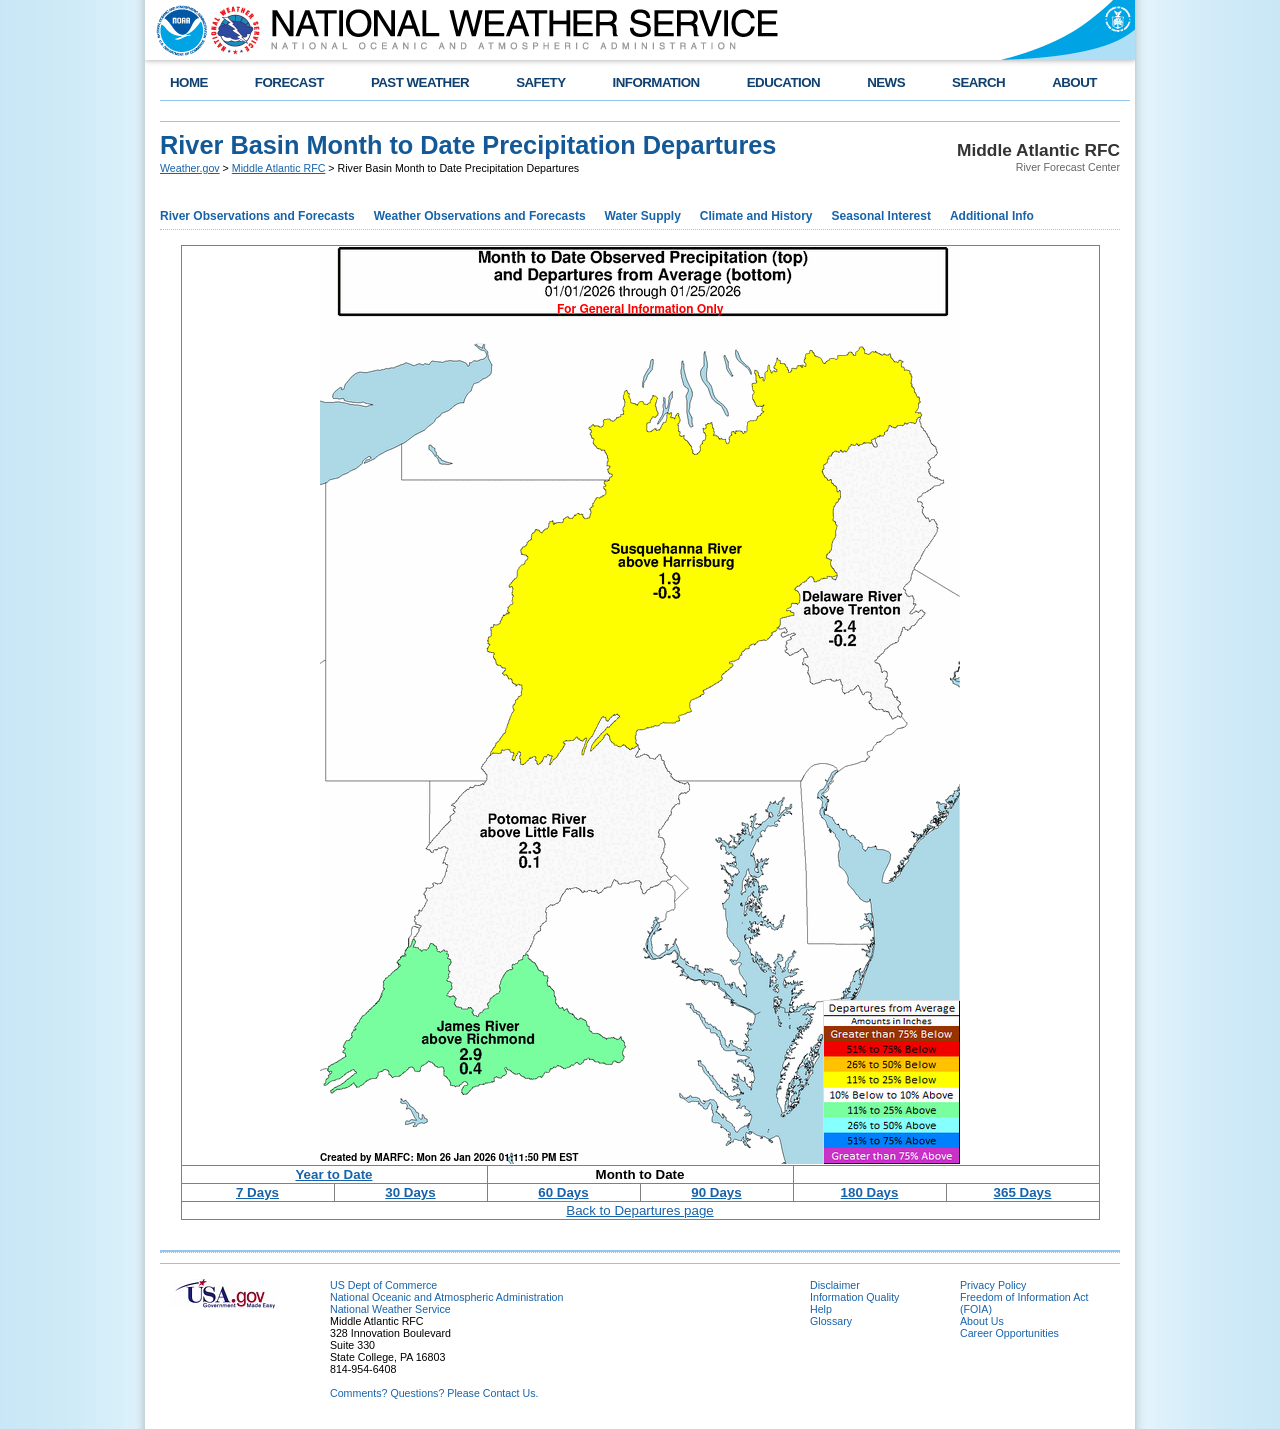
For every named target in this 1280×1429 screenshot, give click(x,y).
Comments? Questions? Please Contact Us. (434, 1393)
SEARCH (978, 82)
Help (821, 1309)
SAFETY (540, 82)
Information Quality (854, 1297)
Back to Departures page (639, 1210)
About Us (982, 1321)
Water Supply (643, 216)
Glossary (831, 1321)
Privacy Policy (993, 1285)
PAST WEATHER (420, 82)
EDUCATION (783, 82)
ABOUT (1074, 82)
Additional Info (992, 216)
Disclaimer (835, 1285)
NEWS (886, 82)
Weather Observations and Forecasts (480, 216)
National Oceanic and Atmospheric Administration (446, 1297)
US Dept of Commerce (383, 1285)
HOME (189, 82)
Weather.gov (190, 168)
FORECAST (289, 82)
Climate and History (756, 216)
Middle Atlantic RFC (279, 168)
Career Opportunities (1009, 1333)
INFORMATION (656, 82)
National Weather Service (390, 1309)
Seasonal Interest (881, 216)
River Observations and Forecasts (257, 216)
